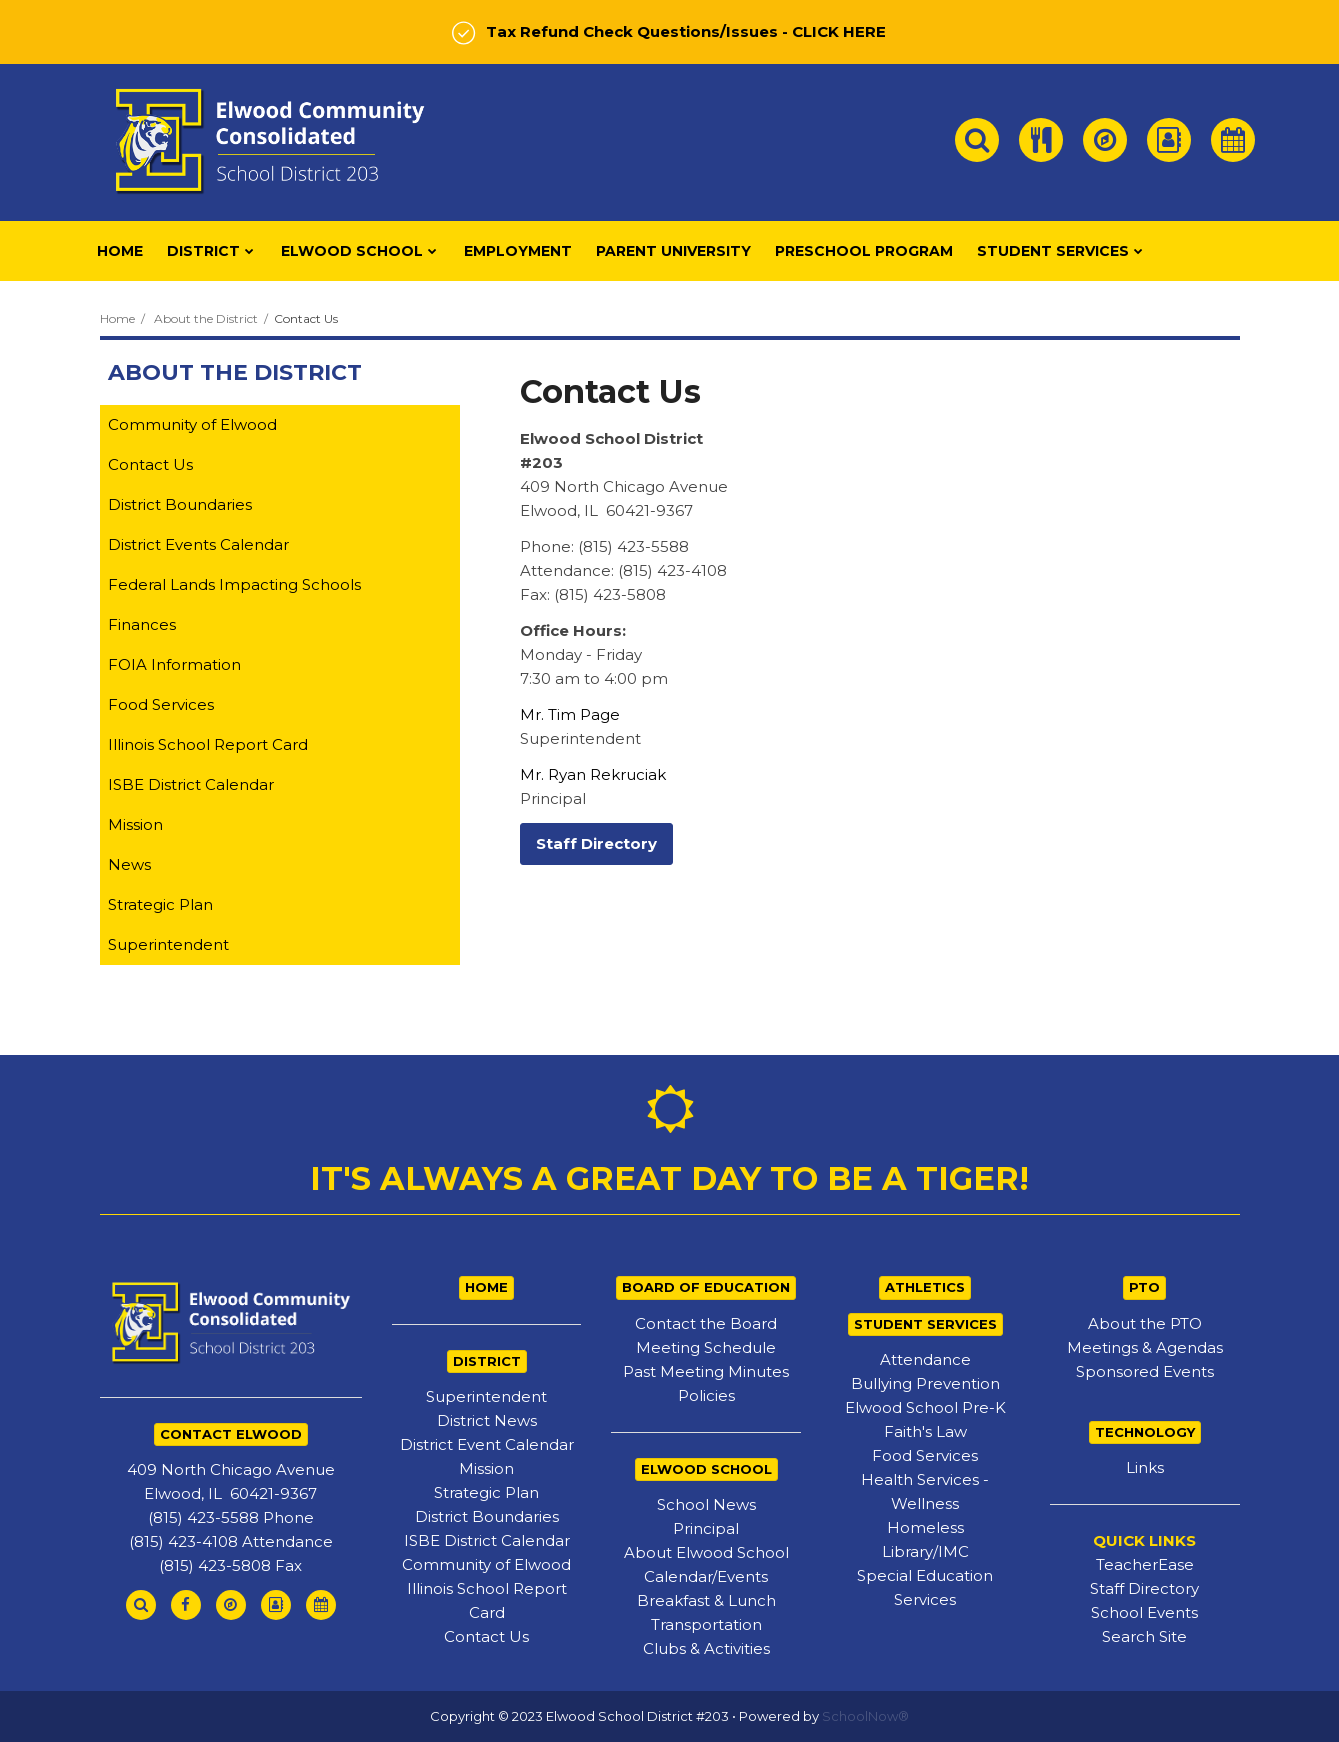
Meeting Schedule (706, 1347)
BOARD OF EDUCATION (706, 1287)
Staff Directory (1144, 1588)
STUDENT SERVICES (925, 1324)
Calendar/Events (706, 1576)
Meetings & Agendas (1145, 1347)
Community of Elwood (192, 424)
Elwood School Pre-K (925, 1407)
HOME (486, 1287)
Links (1145, 1467)
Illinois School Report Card (208, 744)
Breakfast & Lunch (706, 1600)
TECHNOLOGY (1145, 1432)
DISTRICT (487, 1361)
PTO (1144, 1287)
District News (487, 1420)
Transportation (706, 1624)
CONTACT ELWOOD (231, 1434)
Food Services (161, 704)
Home (117, 318)
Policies (706, 1395)
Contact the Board (706, 1323)
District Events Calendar (198, 544)
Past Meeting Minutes (706, 1371)
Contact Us (150, 464)
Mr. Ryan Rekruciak (593, 774)
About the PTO (1145, 1323)
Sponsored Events (1145, 1371)
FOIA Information (174, 664)
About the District (206, 318)
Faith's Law (925, 1431)
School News (706, 1504)
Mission (135, 824)
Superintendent (168, 944)
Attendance (925, 1359)
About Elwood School (706, 1552)
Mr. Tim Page (570, 714)
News (129, 864)
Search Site (1144, 1636)
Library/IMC (925, 1551)
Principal (706, 1528)
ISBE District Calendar (191, 784)
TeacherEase (1145, 1564)
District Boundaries (180, 504)
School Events (1144, 1612)
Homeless (925, 1527)
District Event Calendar (487, 1444)
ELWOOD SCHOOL (706, 1469)
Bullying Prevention (925, 1383)
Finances (142, 624)
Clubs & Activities (706, 1648)
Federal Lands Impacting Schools (234, 584)
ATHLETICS (925, 1287)
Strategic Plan (160, 904)
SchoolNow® (865, 1716)
